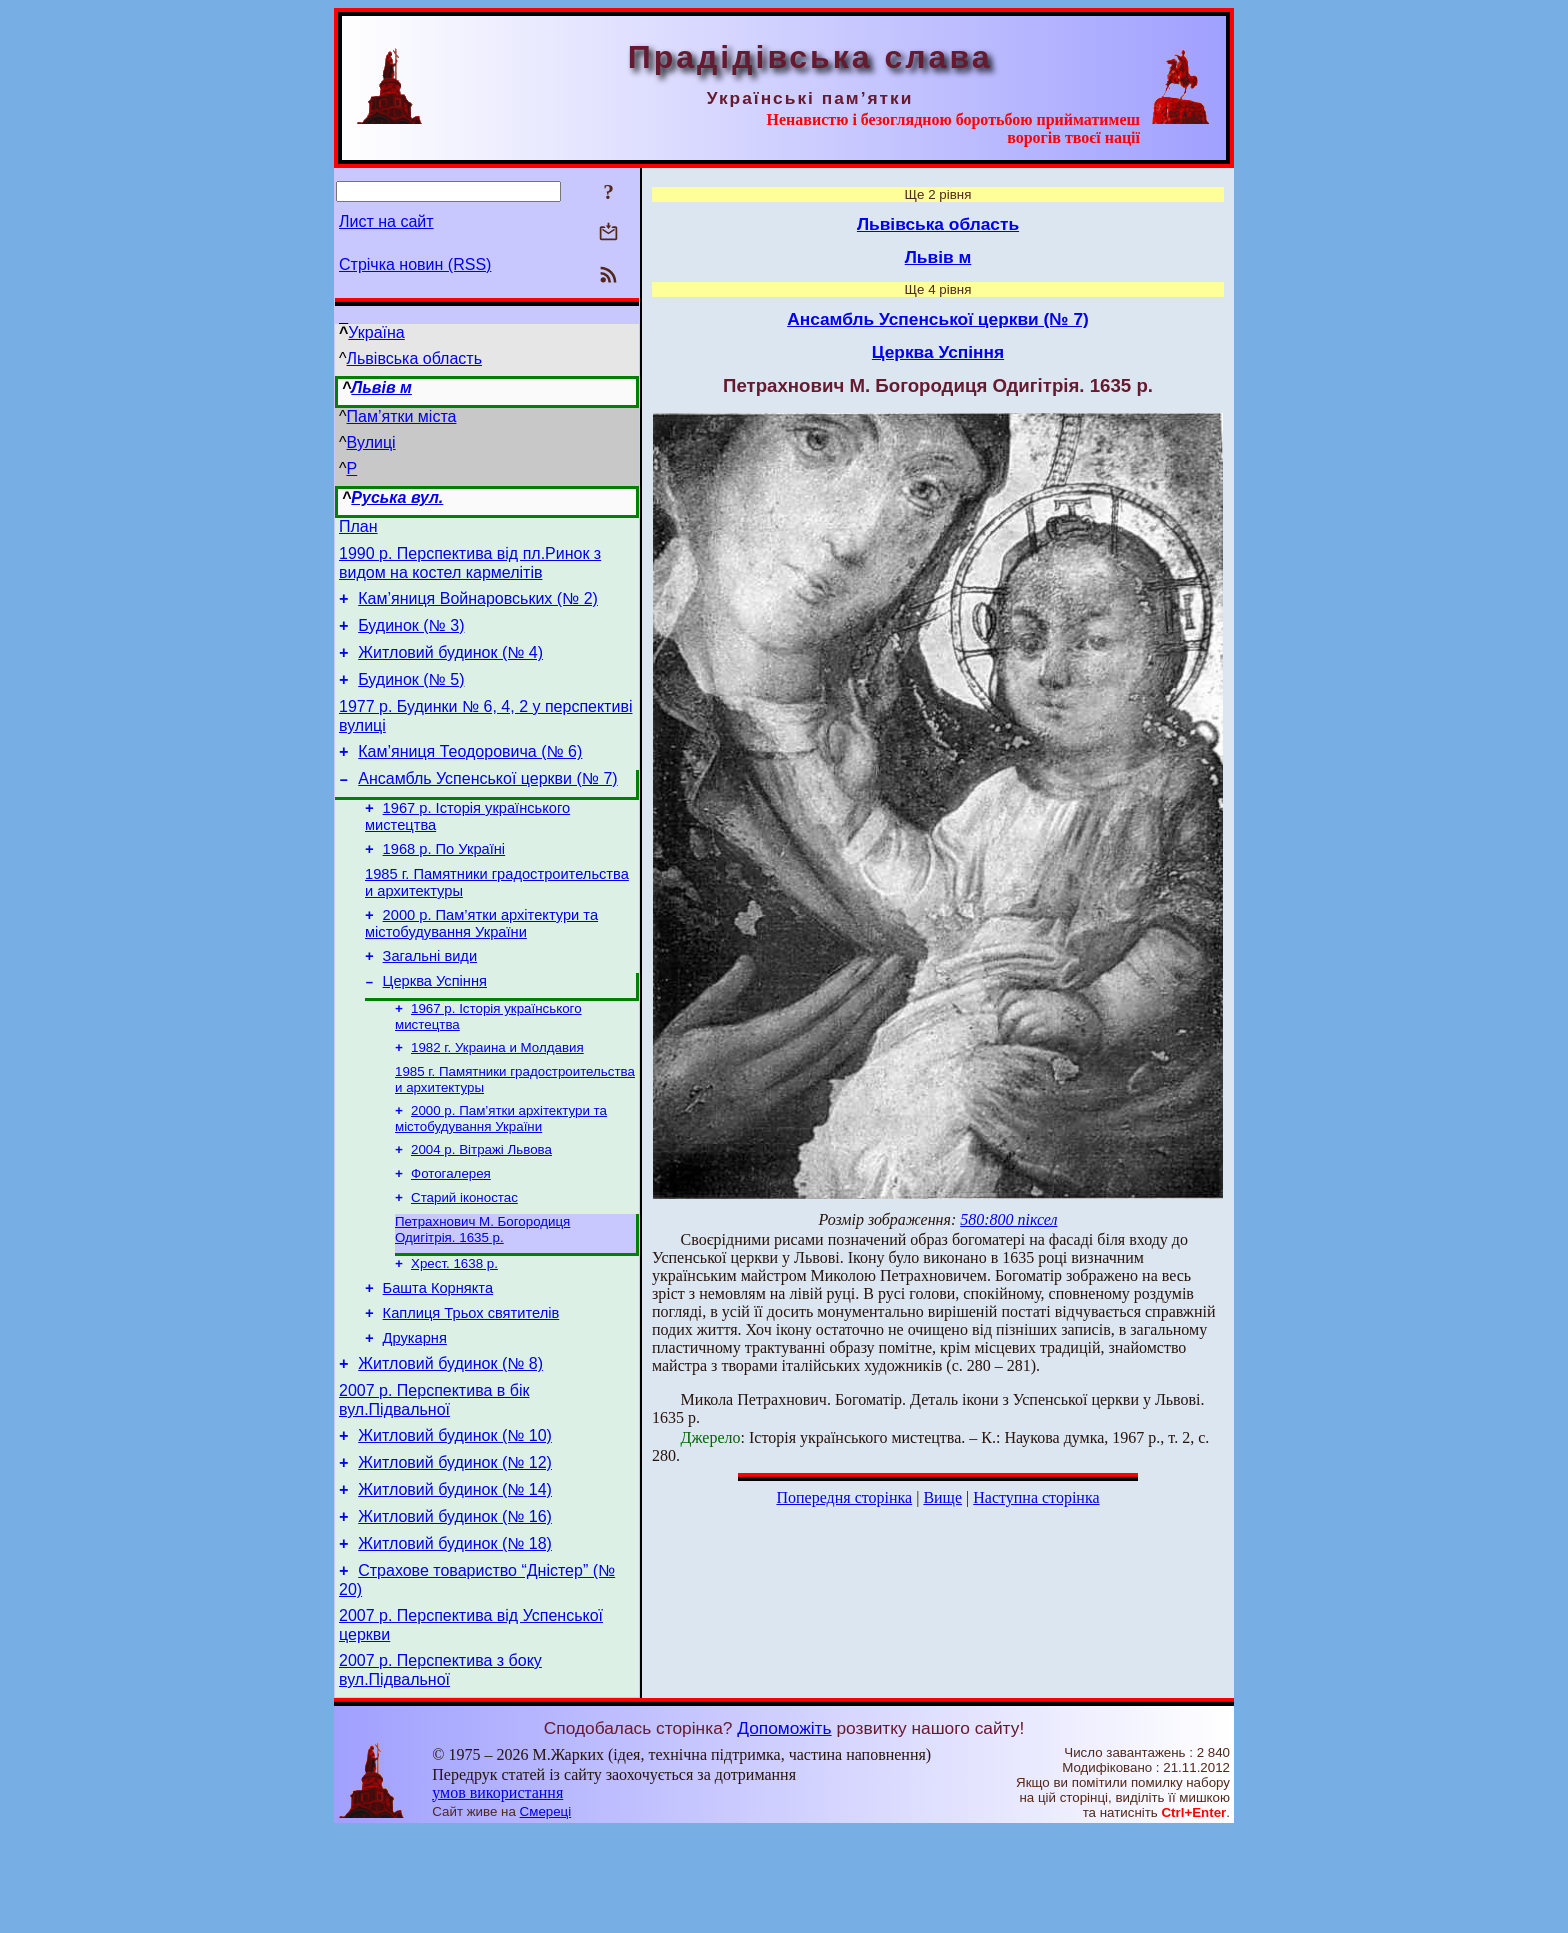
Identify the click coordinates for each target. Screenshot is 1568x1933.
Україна (376, 332)
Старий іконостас (464, 1256)
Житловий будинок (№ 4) (450, 667)
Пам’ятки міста (402, 416)
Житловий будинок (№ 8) (450, 1438)
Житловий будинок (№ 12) (455, 1546)
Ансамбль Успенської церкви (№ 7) (487, 805)
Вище (942, 1497)
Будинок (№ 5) (411, 697)
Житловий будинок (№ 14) (455, 1576)
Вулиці (371, 442)
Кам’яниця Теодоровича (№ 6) (470, 775)
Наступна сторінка (1036, 1497)
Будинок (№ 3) (411, 637)
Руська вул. (397, 497)
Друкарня (415, 1410)
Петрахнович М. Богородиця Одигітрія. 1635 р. (482, 1290)
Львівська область (414, 358)
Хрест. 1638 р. (454, 1326)
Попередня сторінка (844, 1497)
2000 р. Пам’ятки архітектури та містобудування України (481, 962)
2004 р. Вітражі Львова (481, 1204)
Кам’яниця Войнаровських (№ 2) (478, 607)
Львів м (381, 387)
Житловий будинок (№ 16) (455, 1606)
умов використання (497, 1894)
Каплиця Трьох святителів (471, 1382)
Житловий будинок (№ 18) (455, 1636)
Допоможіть (784, 1830)
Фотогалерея (451, 1230)
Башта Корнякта (438, 1354)
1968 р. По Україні (444, 882)
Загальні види (430, 998)
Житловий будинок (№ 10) (455, 1516)
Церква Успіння (435, 1026)
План (358, 529)
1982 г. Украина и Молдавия (497, 1096)
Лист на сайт (386, 221)
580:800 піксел (1008, 1219)
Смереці (546, 1913)
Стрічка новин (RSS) (415, 264)
